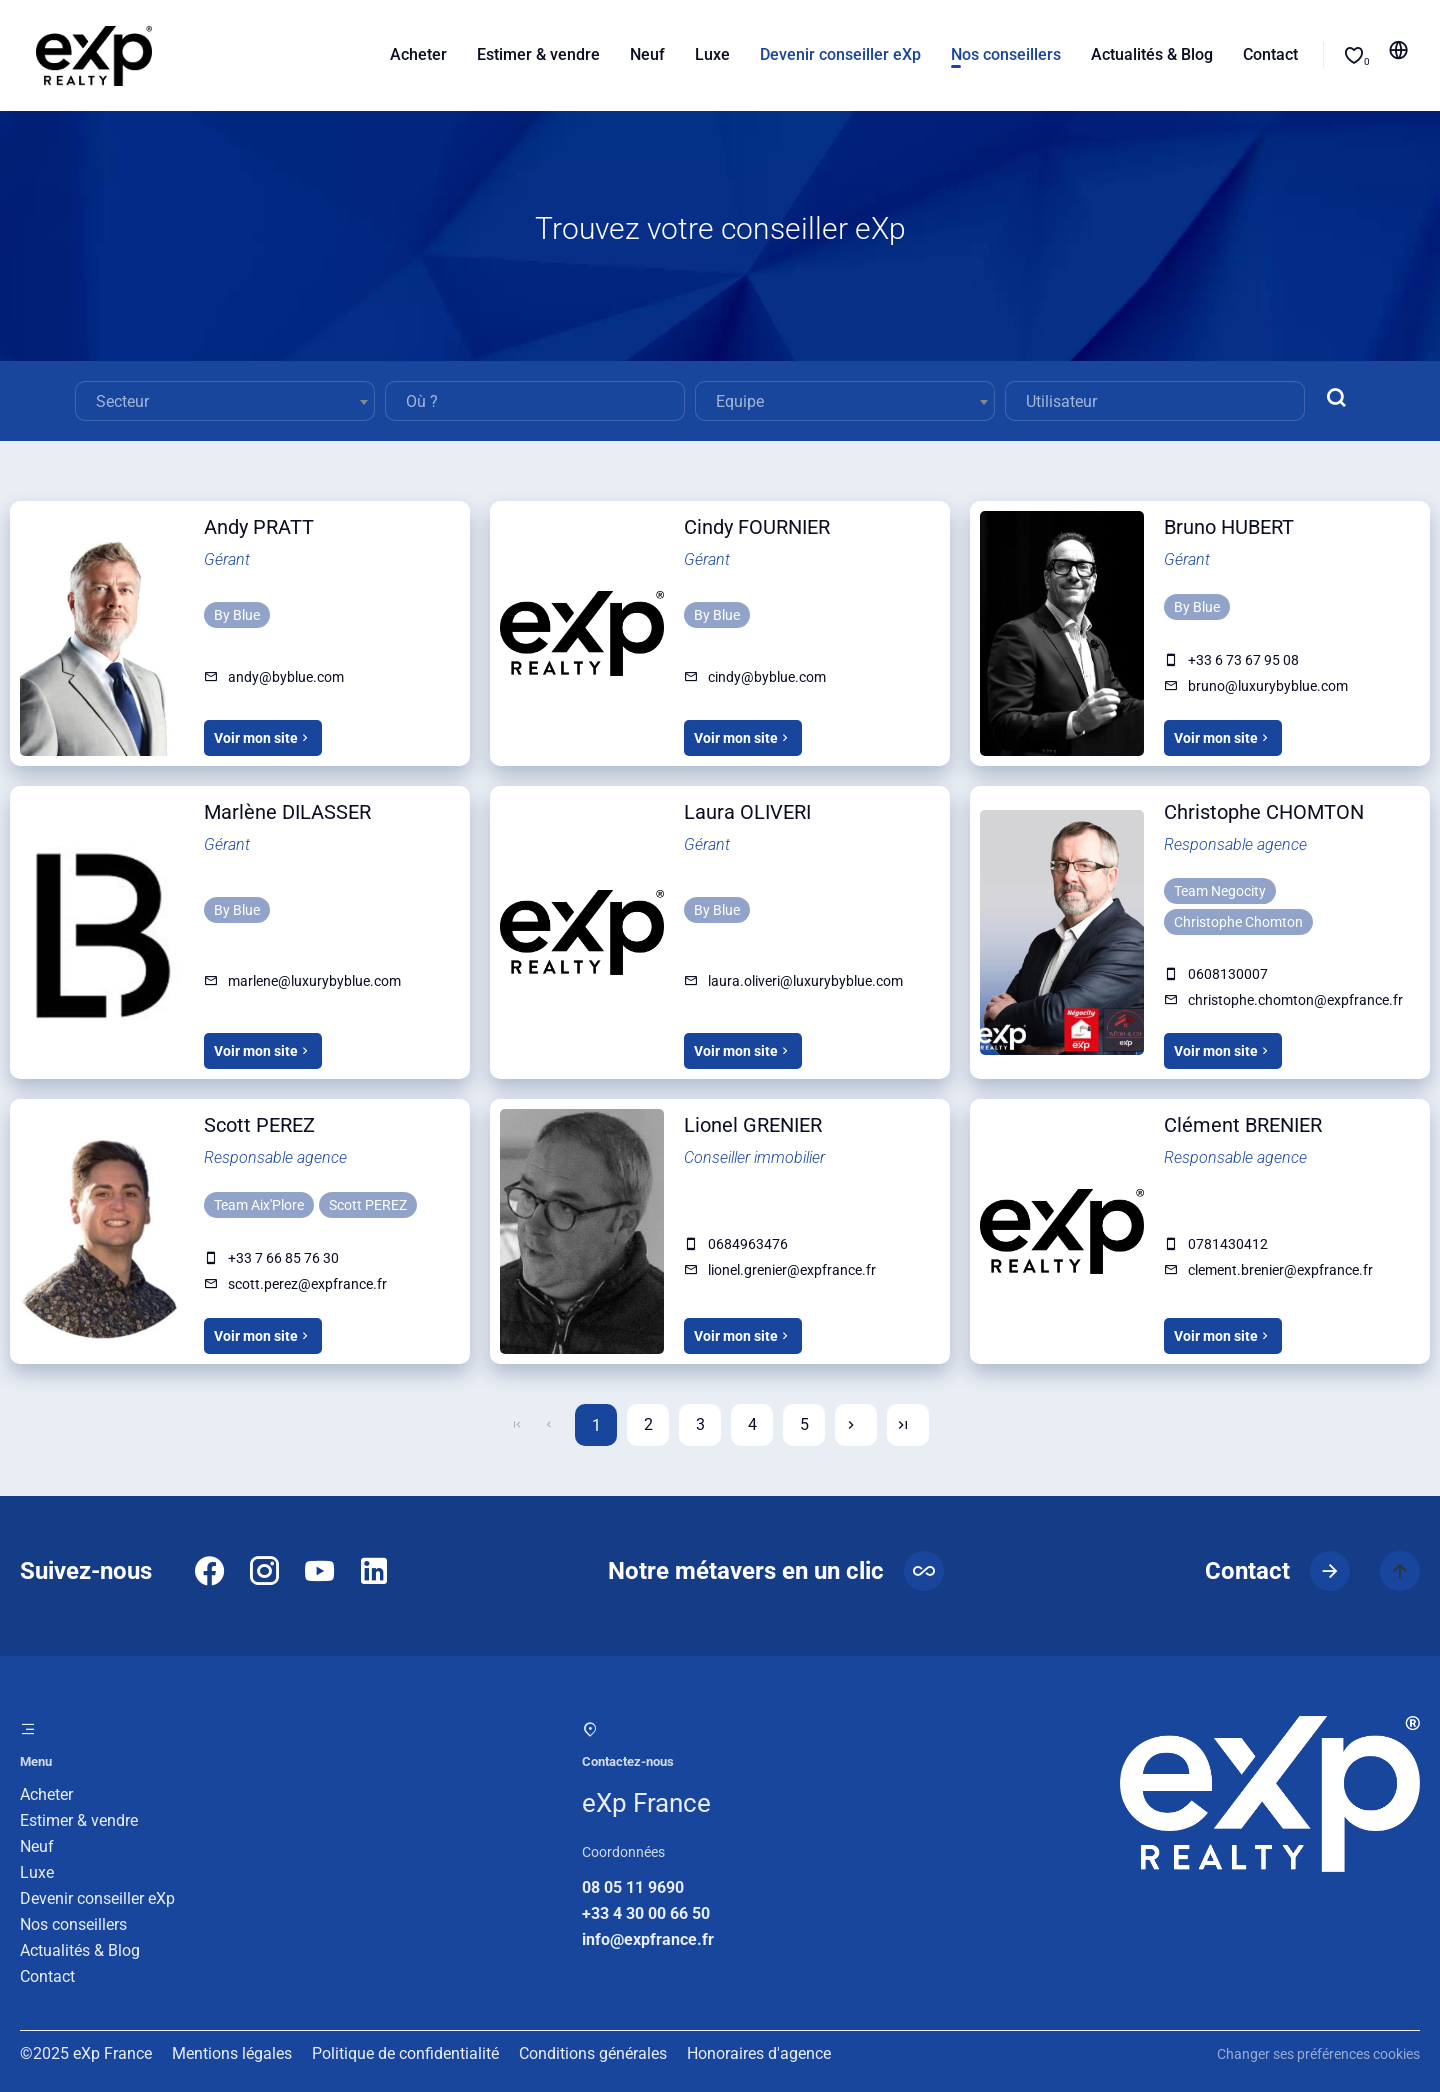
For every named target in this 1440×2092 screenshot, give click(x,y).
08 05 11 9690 (633, 1887)
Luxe (37, 1872)
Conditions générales (593, 2053)
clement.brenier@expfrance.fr (1280, 1270)
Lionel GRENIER (753, 1125)
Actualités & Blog (80, 1950)
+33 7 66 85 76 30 (283, 1258)
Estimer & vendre (79, 1820)
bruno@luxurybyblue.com (1268, 686)
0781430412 (1228, 1244)
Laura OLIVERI (747, 812)
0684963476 (748, 1244)
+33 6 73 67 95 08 (1243, 660)
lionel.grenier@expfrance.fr (792, 1270)
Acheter (46, 1794)
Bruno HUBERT (1229, 527)
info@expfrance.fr (648, 1939)
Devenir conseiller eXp (97, 1898)
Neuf (37, 1846)
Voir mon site (263, 738)
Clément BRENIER (1243, 1125)
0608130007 (1228, 974)
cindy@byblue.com (767, 677)
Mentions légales (232, 2053)
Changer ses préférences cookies (1318, 2054)
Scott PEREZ (259, 1125)
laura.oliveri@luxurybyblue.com (805, 981)
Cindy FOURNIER (757, 527)
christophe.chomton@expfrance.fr (1295, 1000)
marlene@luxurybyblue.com (314, 981)
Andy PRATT (259, 527)
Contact (47, 1976)
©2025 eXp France (86, 2053)
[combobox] (225, 401)
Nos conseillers (73, 1924)
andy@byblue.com (286, 677)
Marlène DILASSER (287, 812)
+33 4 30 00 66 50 (646, 1913)
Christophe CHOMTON (1264, 812)
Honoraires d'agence (759, 2053)
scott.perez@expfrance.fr (307, 1284)
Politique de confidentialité (405, 2053)
